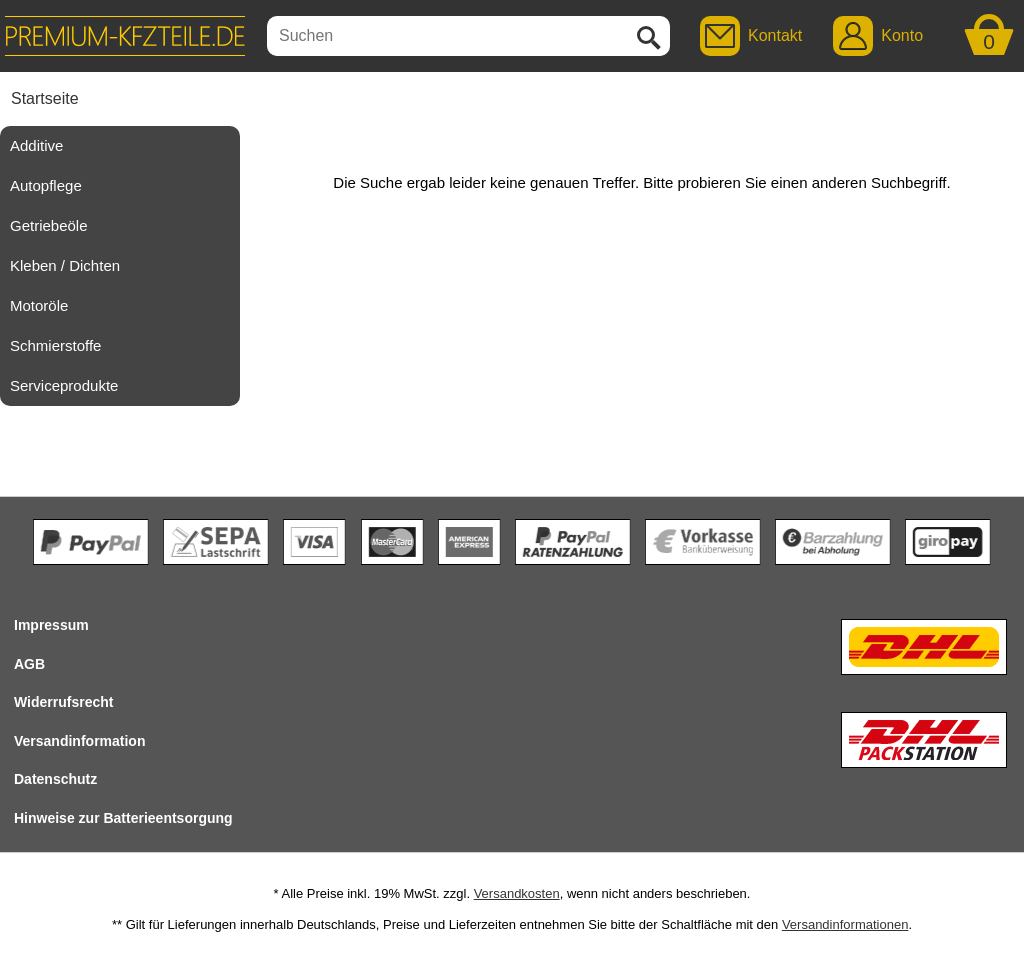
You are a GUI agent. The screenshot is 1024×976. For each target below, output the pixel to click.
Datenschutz (55, 779)
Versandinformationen (845, 924)
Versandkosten (517, 893)
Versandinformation (79, 741)
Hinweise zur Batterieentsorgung (123, 818)
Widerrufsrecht (63, 702)
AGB (29, 664)
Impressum (51, 625)
